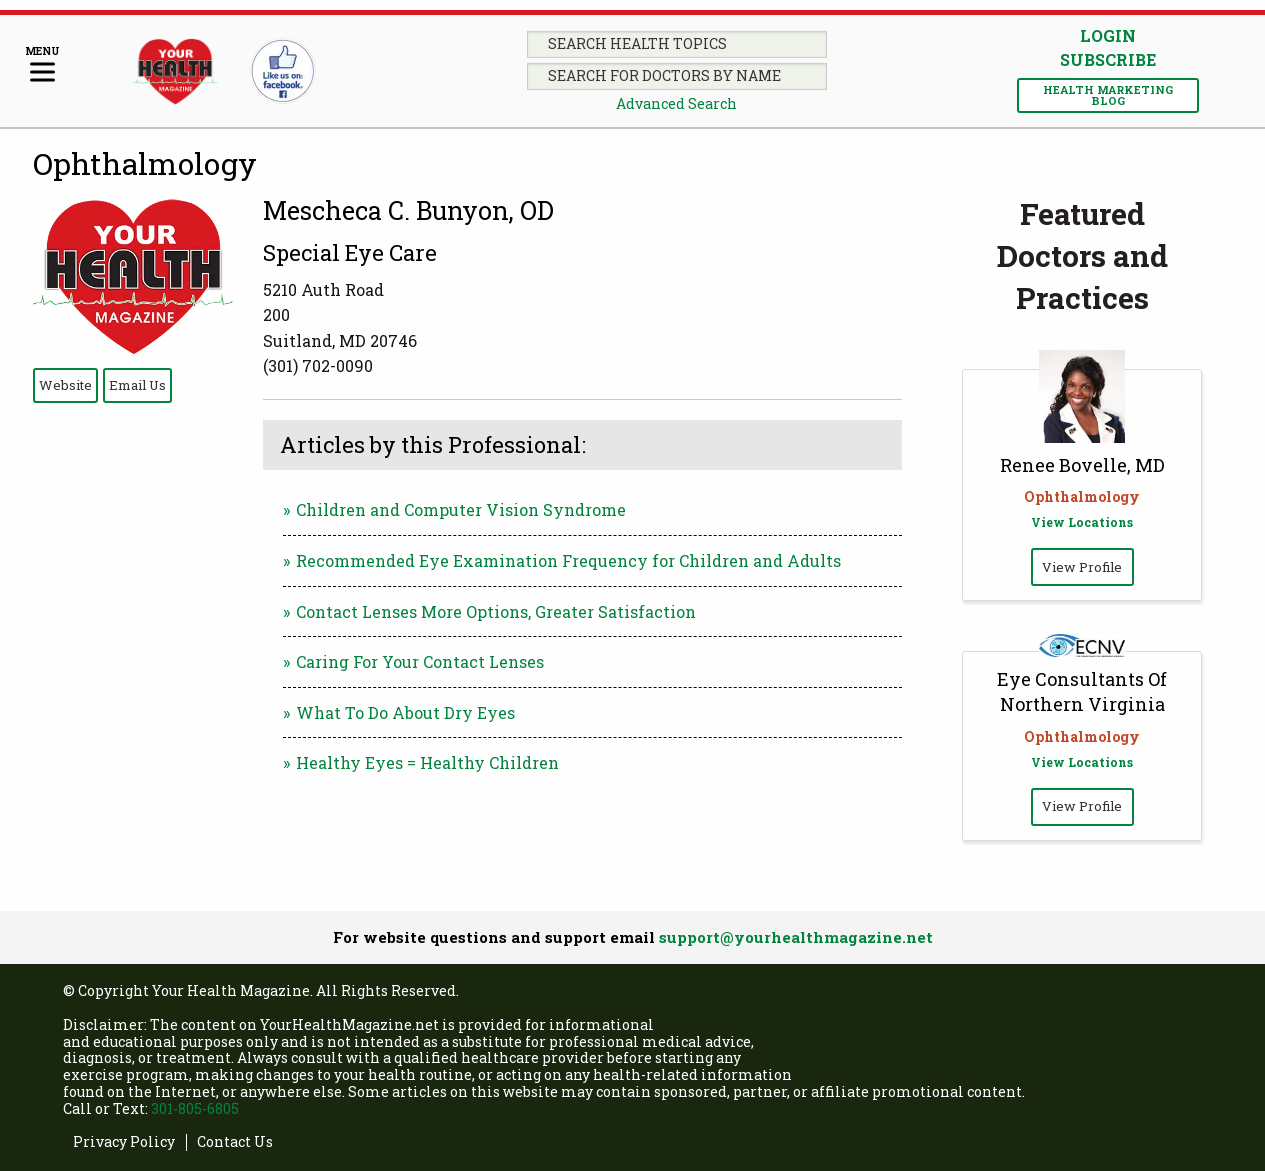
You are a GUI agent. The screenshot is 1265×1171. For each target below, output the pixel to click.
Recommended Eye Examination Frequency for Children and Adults (568, 560)
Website (65, 385)
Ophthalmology (145, 163)
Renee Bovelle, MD (1082, 465)
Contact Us (235, 1142)
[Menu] (42, 65)
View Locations (1082, 522)
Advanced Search (676, 103)
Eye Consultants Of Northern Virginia (1082, 691)
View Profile (1082, 567)
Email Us (137, 385)
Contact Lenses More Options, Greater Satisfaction (496, 611)
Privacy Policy (124, 1142)
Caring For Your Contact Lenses (420, 661)
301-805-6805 (195, 1108)
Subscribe (1108, 60)
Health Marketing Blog (1108, 95)
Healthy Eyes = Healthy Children (427, 762)
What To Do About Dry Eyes (405, 712)
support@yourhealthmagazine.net (796, 937)
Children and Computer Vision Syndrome (461, 509)
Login (1108, 35)
